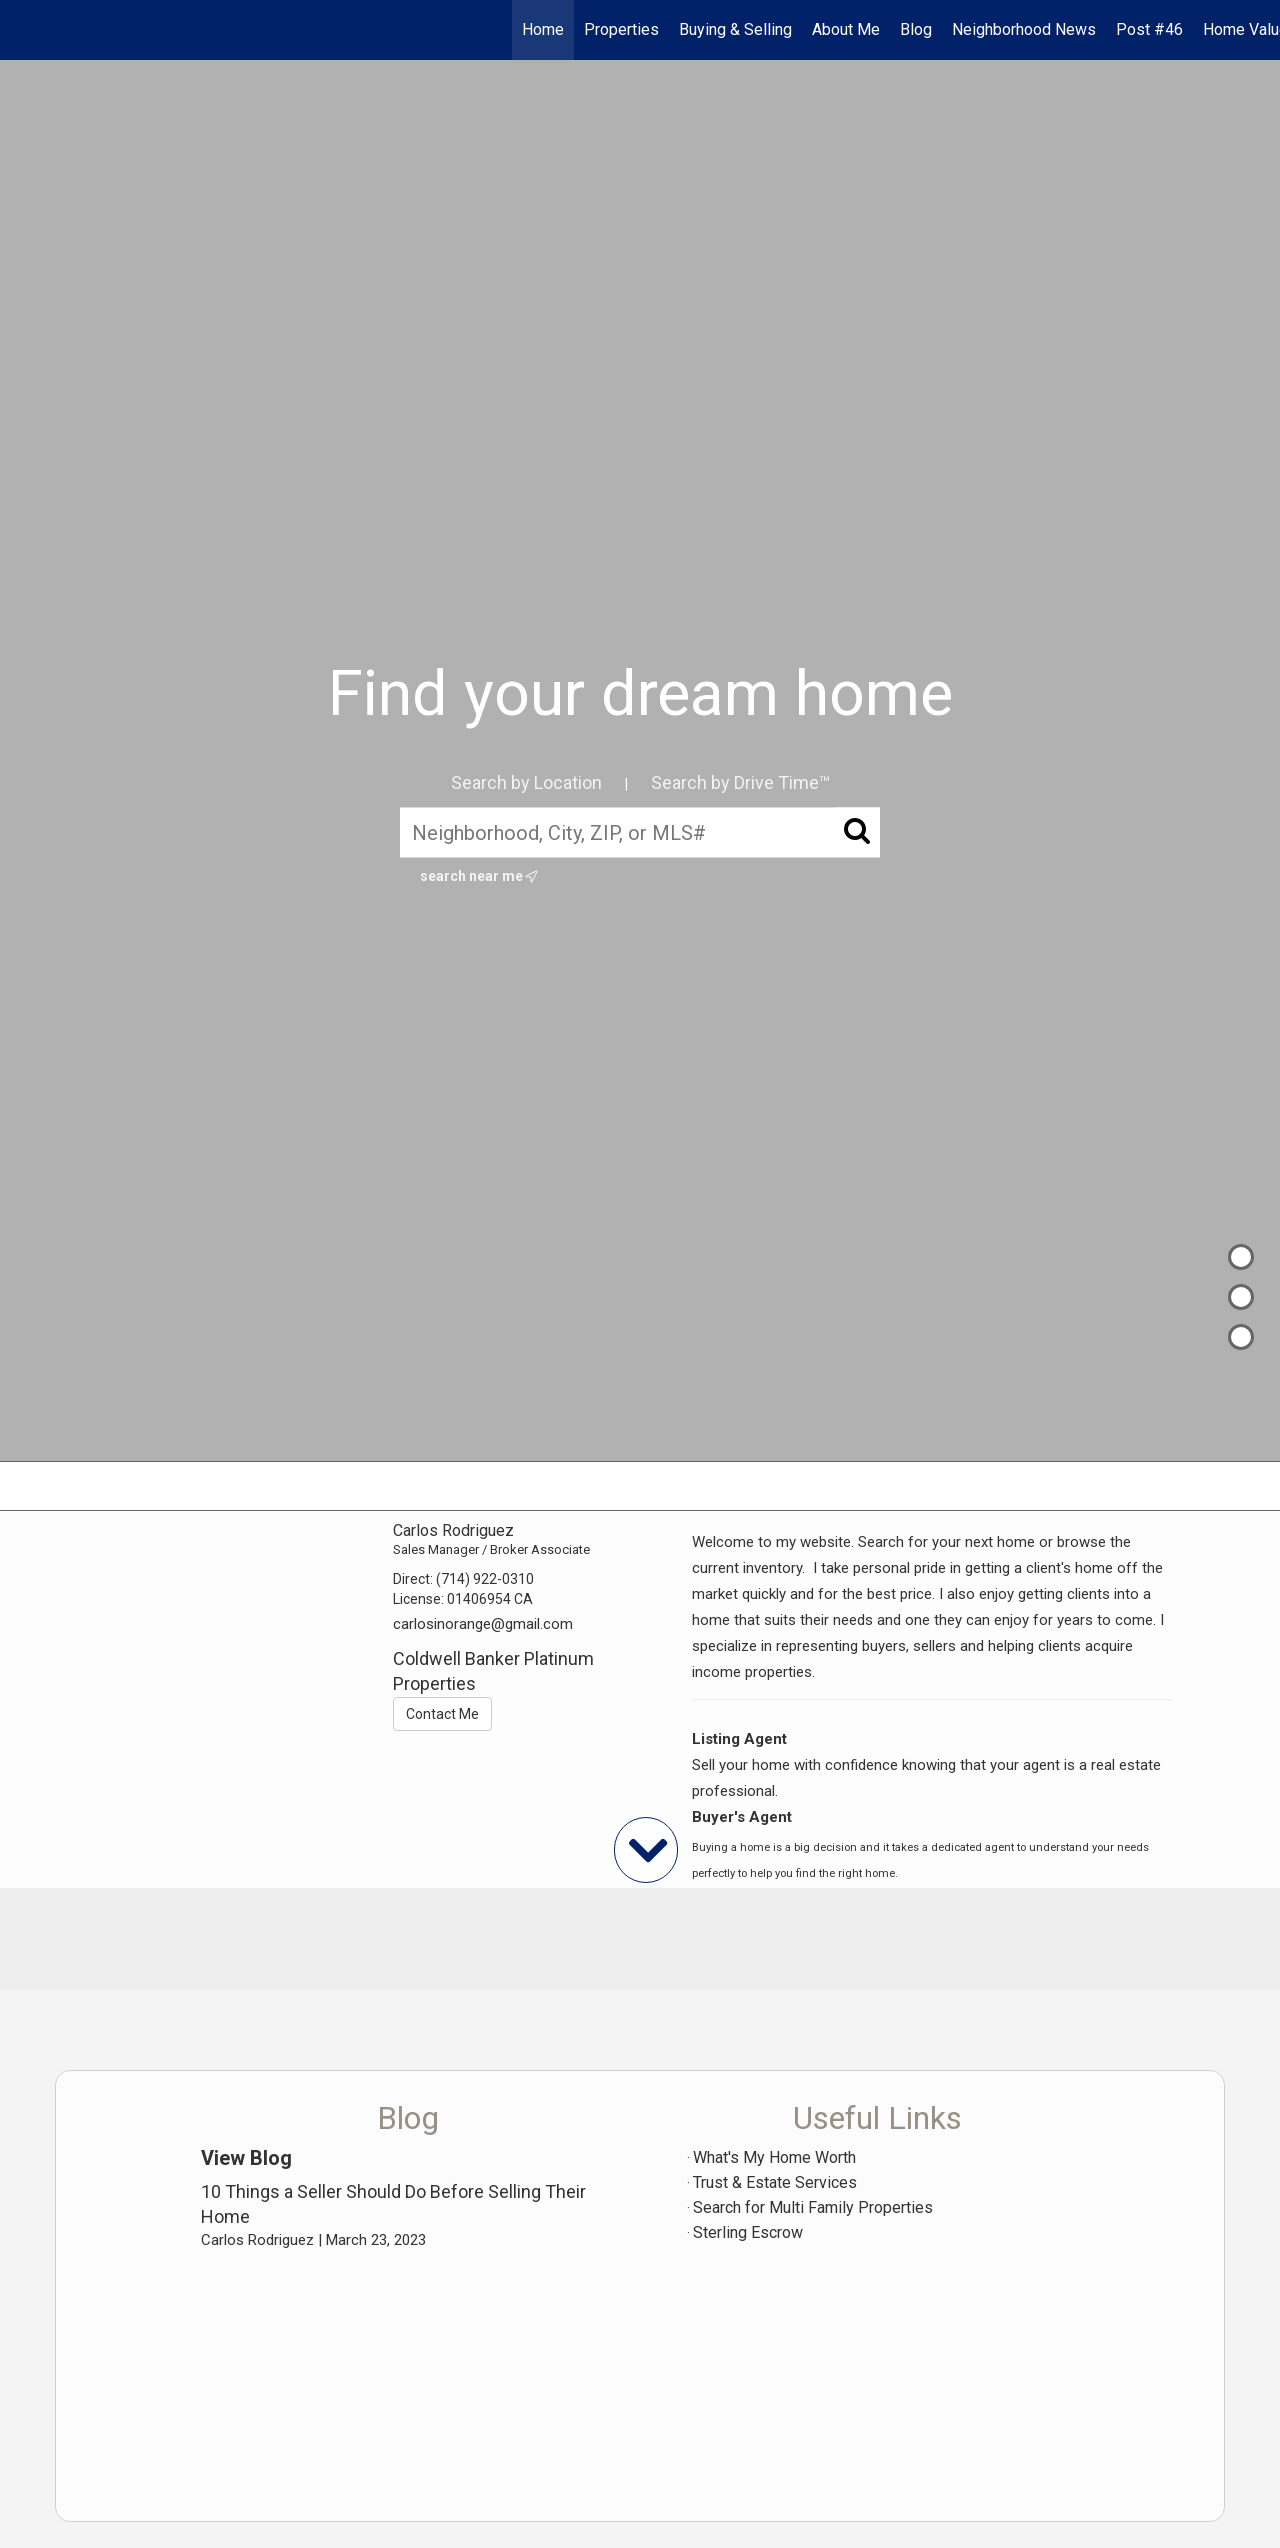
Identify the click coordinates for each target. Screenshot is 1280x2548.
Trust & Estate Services (775, 2182)
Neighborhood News (1024, 29)
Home (543, 29)
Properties (621, 29)
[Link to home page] (25, 30)
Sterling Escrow (748, 2232)
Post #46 (1149, 29)
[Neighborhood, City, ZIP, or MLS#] (640, 832)
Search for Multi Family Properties (813, 2207)
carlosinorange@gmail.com (483, 1624)
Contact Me (442, 1714)
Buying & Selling (735, 29)
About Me (846, 29)
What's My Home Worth (774, 2157)
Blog (916, 29)
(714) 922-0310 (485, 1579)
